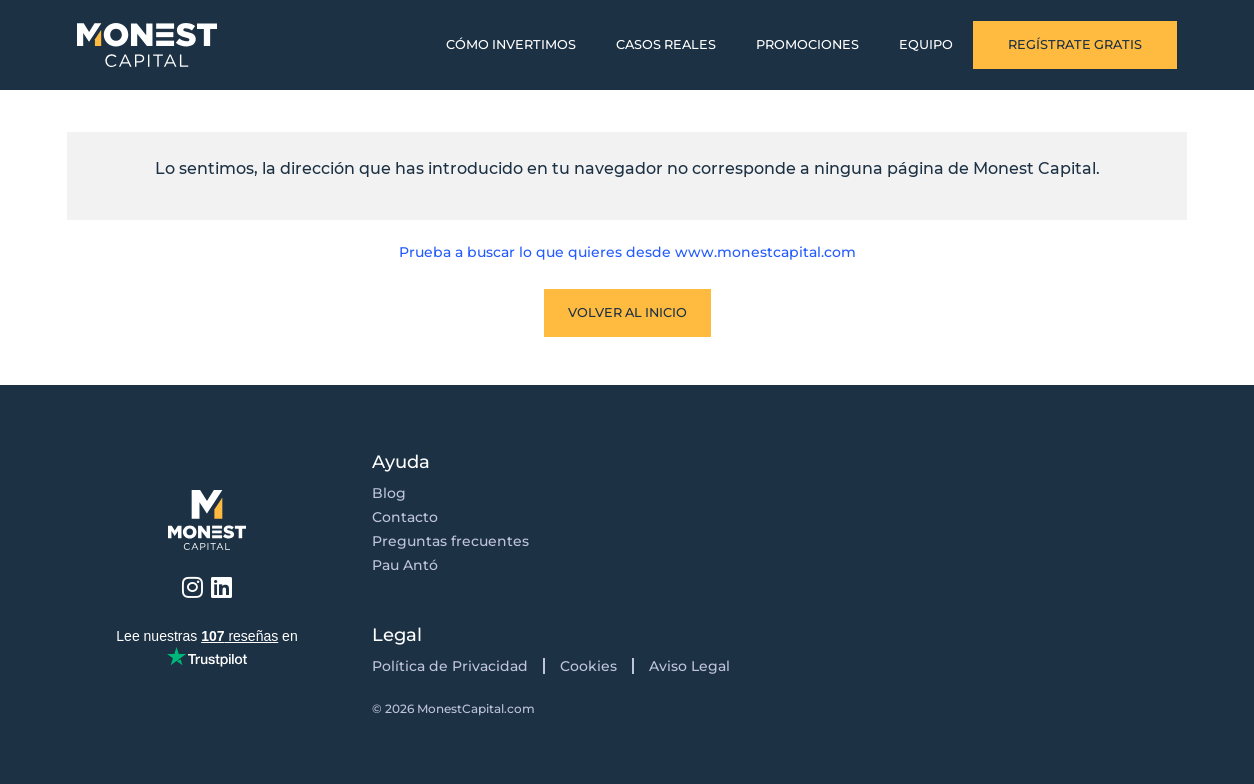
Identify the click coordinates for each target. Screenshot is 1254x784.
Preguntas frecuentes (450, 541)
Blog (389, 493)
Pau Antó (405, 565)
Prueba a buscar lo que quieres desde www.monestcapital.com (627, 252)
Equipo (926, 44)
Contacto (405, 517)
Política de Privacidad (450, 666)
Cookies (588, 666)
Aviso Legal (689, 666)
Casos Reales (666, 44)
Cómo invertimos (511, 44)
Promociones (807, 44)
